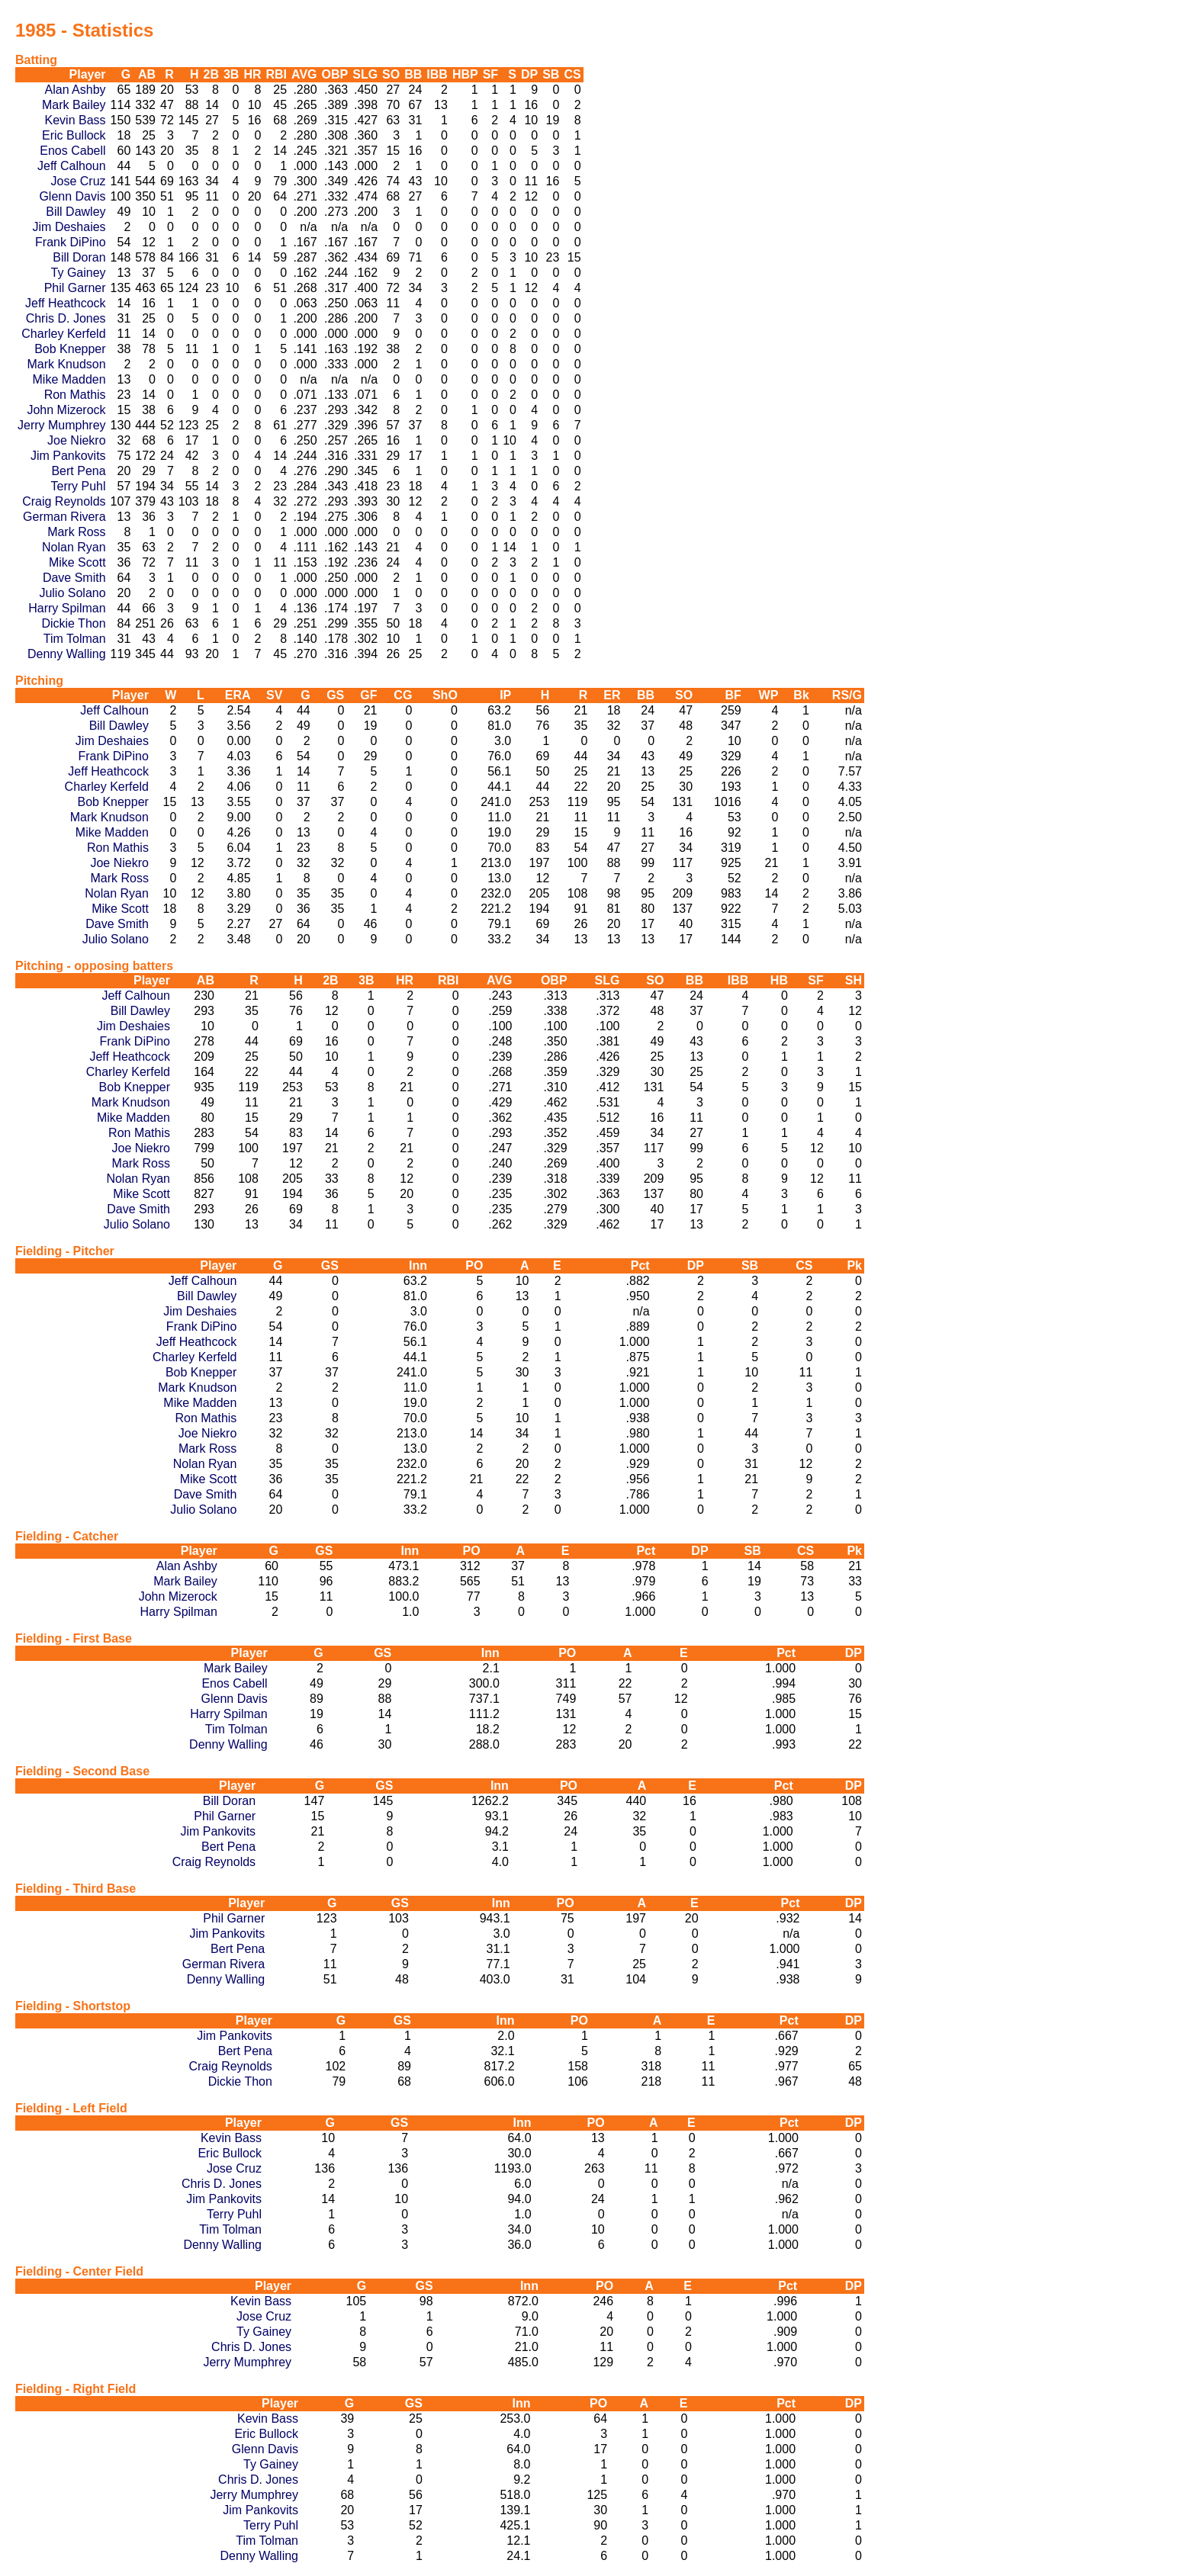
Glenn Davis (72, 196)
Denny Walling (66, 653)
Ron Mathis (75, 394)
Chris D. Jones (66, 318)
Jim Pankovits (68, 455)
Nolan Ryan (74, 547)
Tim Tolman (74, 638)
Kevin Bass (75, 120)
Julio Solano (72, 592)
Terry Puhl (78, 486)
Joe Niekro (76, 440)
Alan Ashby (75, 89)
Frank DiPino (70, 242)
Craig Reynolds (63, 501)
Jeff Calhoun (71, 165)
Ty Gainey (78, 272)
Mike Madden (69, 379)
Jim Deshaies (69, 226)
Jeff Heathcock (65, 303)
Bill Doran (79, 257)
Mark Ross (76, 531)
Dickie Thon (73, 623)
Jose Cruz (78, 181)
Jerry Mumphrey (62, 425)
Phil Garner (75, 287)
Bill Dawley (75, 211)
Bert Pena (78, 470)
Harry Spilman (66, 608)
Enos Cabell (72, 150)
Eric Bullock (74, 135)
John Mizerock (66, 409)
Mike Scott (77, 562)
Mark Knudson (66, 364)
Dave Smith (74, 577)
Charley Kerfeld (63, 333)
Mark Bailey (74, 104)
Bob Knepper (69, 348)
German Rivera (64, 516)
